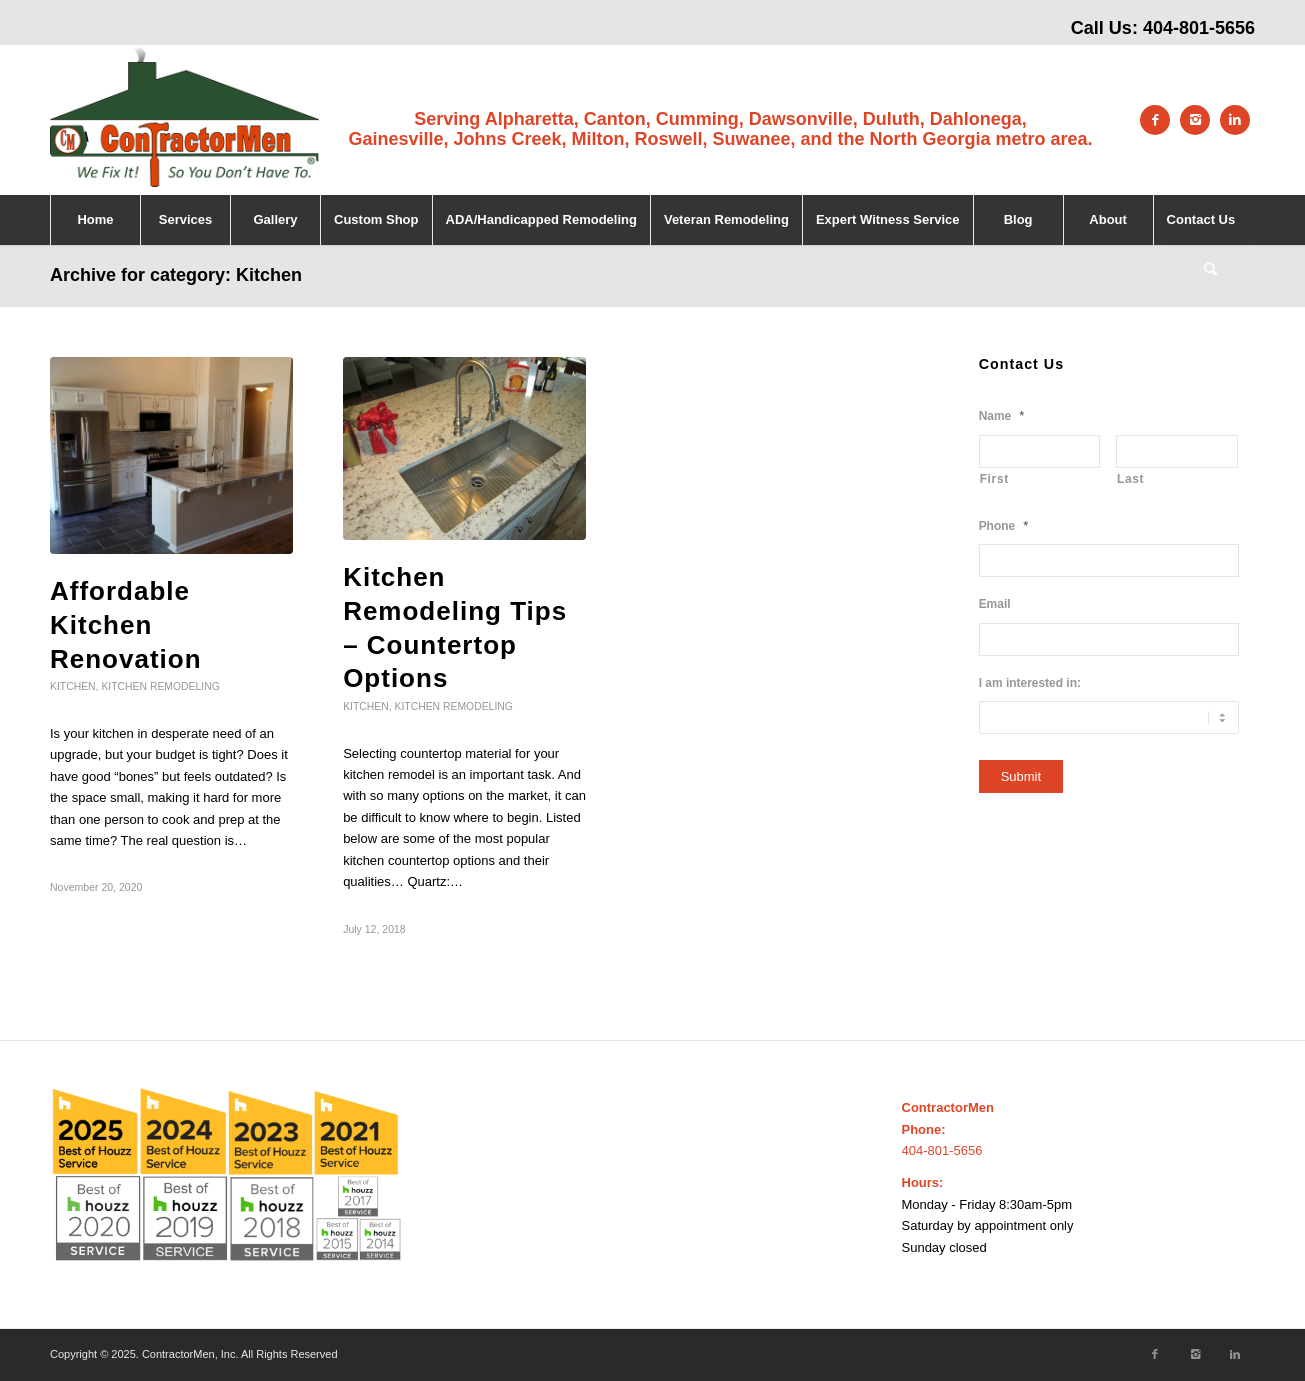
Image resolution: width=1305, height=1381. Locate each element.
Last (1130, 479)
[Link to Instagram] (1195, 120)
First (994, 479)
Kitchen (73, 686)
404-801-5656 (1199, 28)
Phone (1004, 525)
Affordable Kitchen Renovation (126, 625)
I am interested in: (1030, 683)
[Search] (1210, 270)
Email (995, 604)
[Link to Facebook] (1155, 120)
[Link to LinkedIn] (1235, 120)
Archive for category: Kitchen (176, 275)
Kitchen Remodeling (160, 686)
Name (1002, 415)
